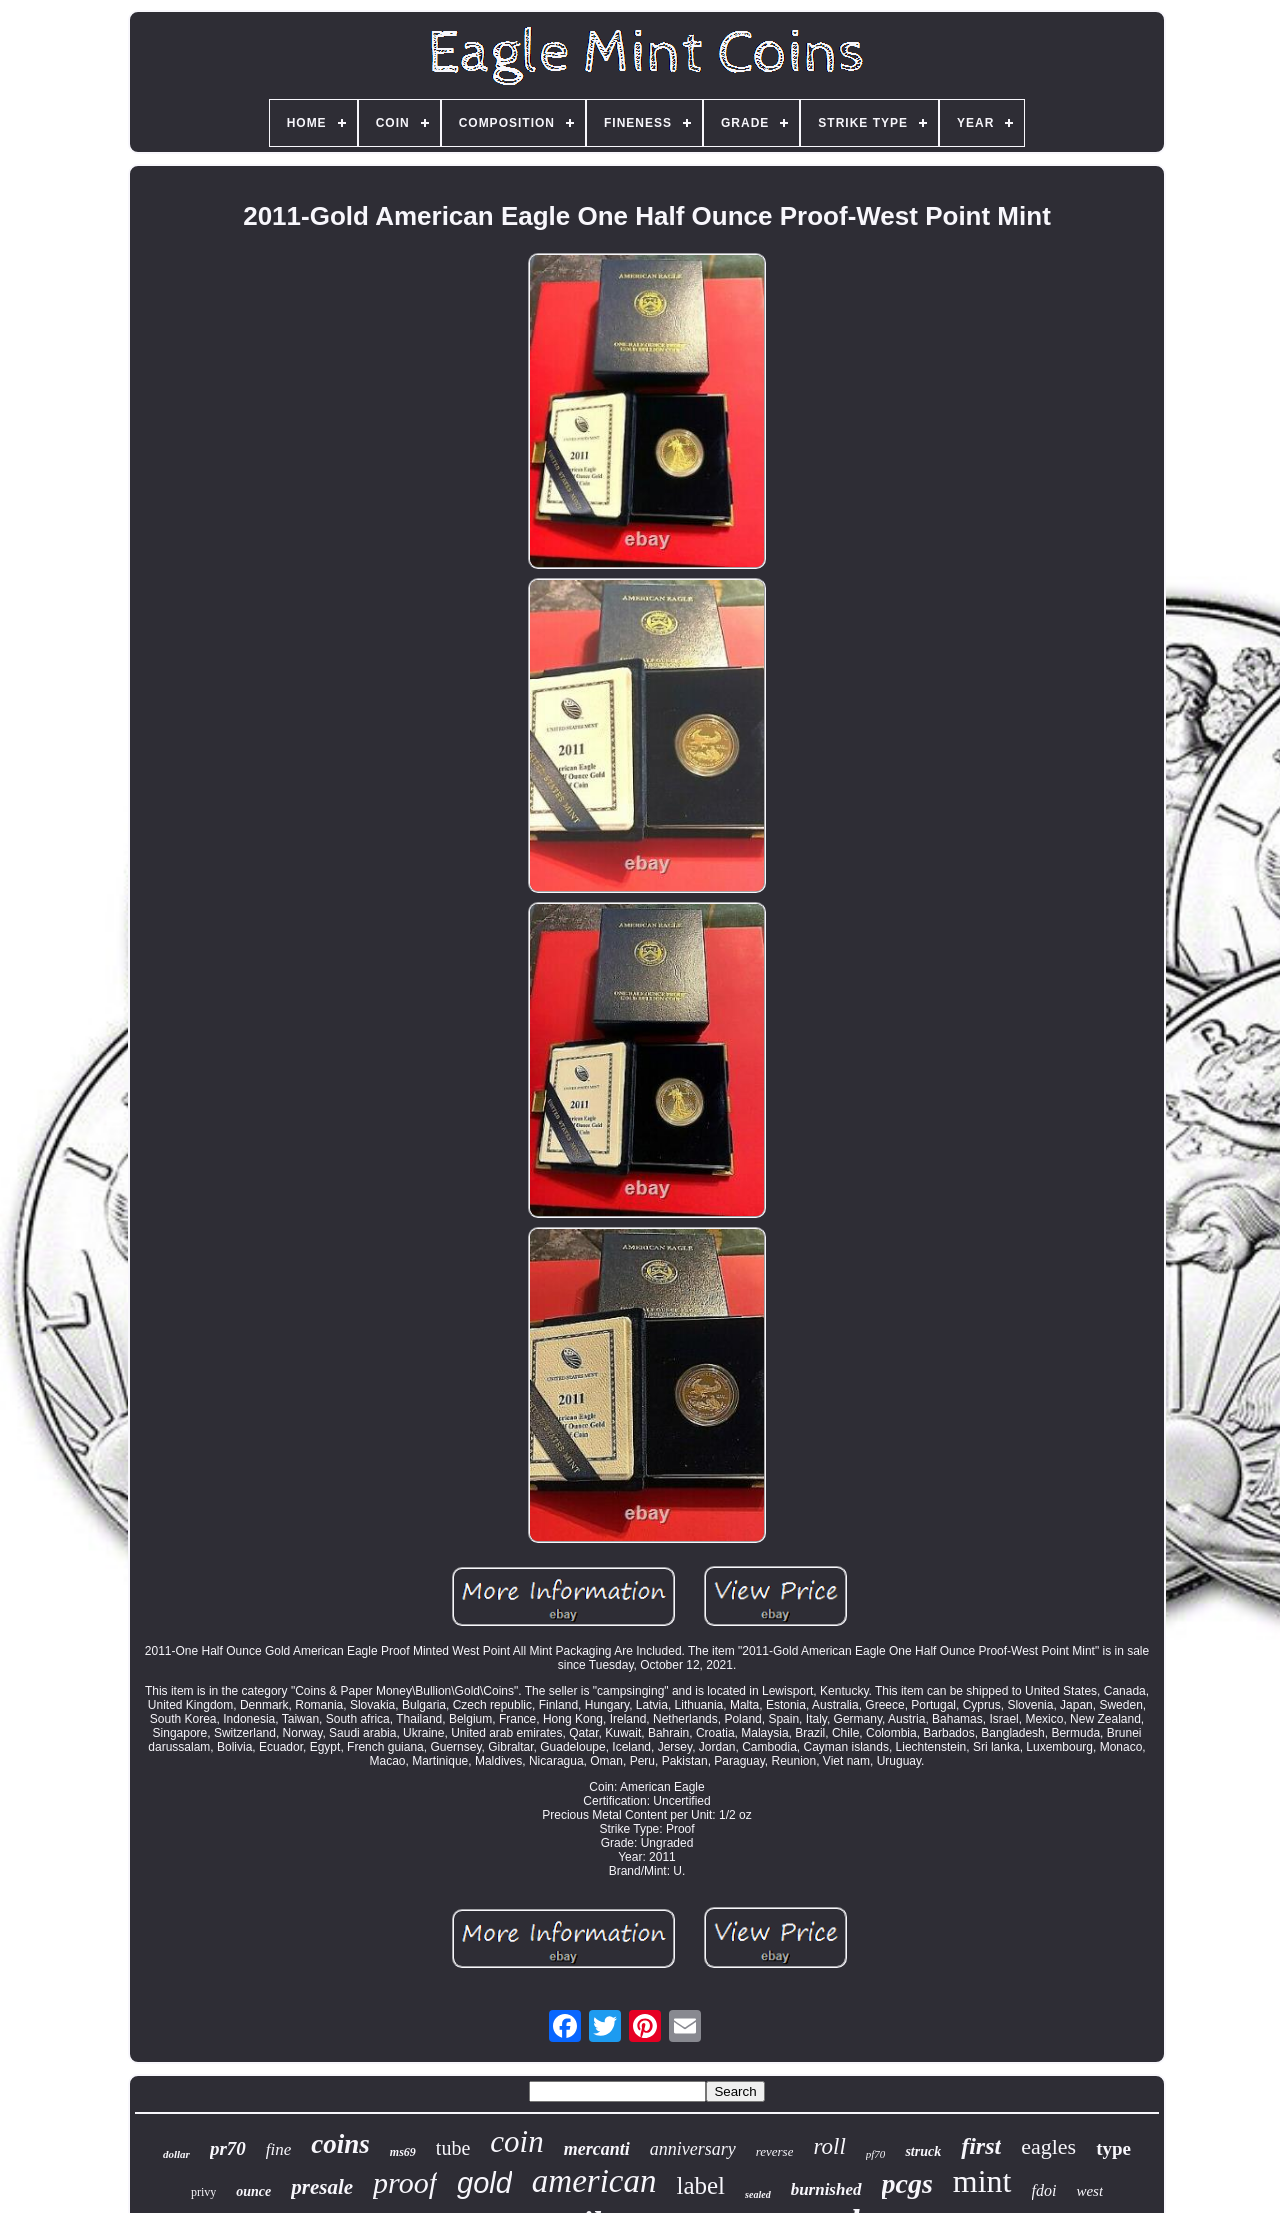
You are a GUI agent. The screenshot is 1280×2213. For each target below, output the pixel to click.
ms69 (403, 2152)
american (594, 2181)
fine (279, 2149)
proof (405, 2182)
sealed (758, 2194)
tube (453, 2148)
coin (516, 2141)
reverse (775, 2151)
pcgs (907, 2183)
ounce (253, 2191)
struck (923, 2151)
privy (203, 2192)
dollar (176, 2154)
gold (484, 2183)
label (700, 2185)
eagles (1048, 2146)
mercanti (597, 2149)
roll (829, 2146)
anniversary (693, 2149)
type (1113, 2148)
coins (340, 2144)
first (981, 2146)
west (1089, 2191)
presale (322, 2187)
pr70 (228, 2148)
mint (982, 2181)
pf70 (876, 2154)
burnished (826, 2189)
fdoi (1044, 2190)
